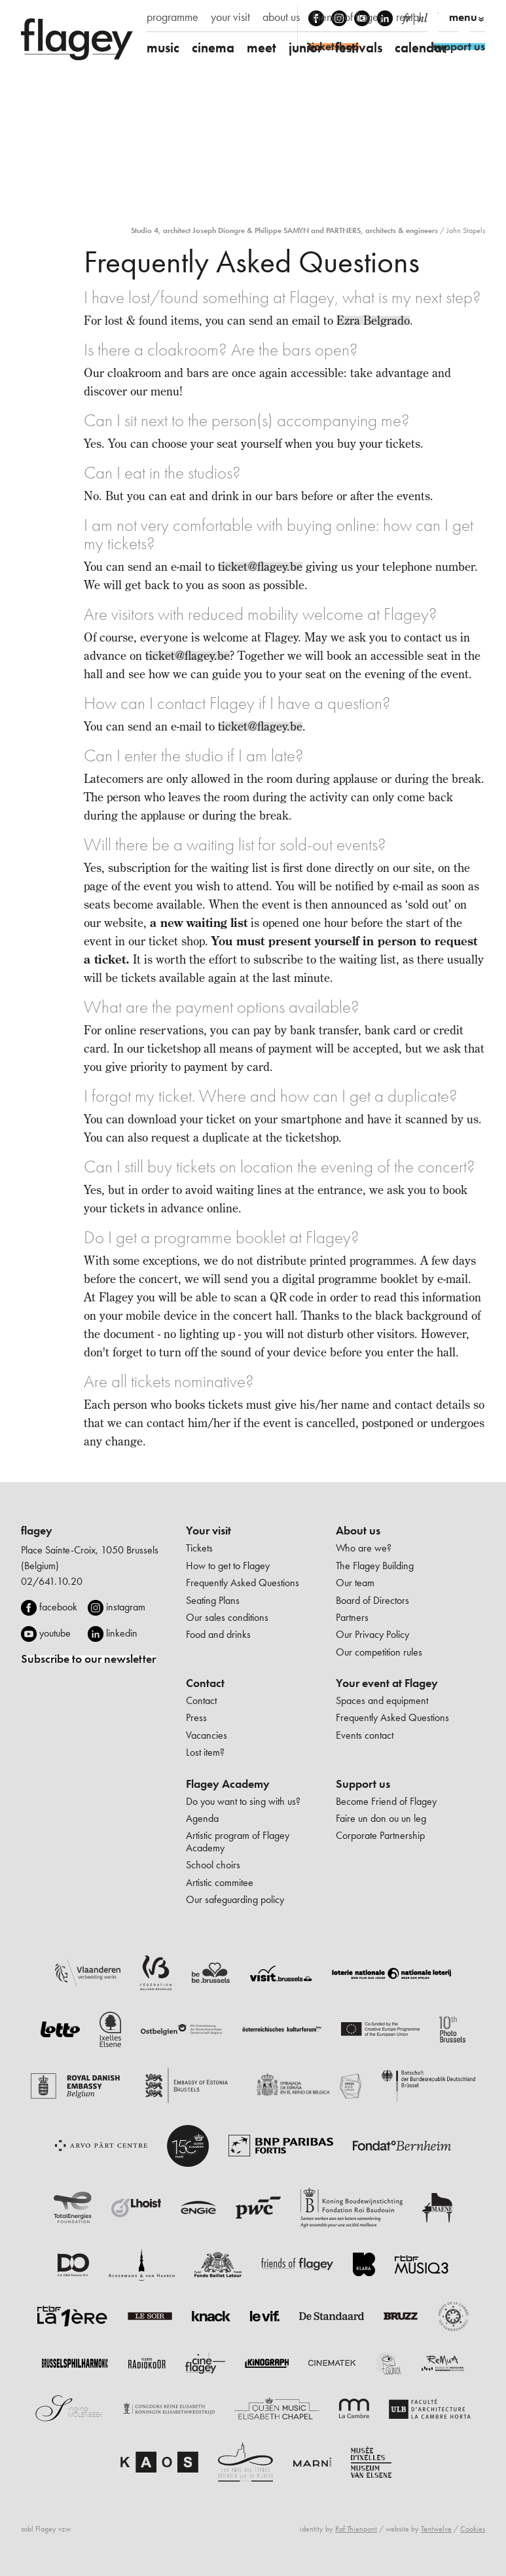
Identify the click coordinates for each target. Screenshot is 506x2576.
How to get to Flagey (228, 1565)
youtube (55, 1633)
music (163, 47)
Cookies (472, 2529)
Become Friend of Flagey (386, 1801)
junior (306, 47)
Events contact (364, 1735)
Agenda (202, 1818)
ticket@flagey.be (260, 566)
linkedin (121, 1633)
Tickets (199, 1548)
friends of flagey (348, 17)
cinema (213, 47)
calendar (421, 47)
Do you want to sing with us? (243, 1801)
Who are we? (363, 1548)
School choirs (213, 1865)
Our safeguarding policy (235, 1899)
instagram (125, 1607)
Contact (205, 1683)
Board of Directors (372, 1600)
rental (409, 17)
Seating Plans (213, 1600)
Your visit (208, 1530)
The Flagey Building (375, 1565)
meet (261, 47)
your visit (230, 17)
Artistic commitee (219, 1882)
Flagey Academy (228, 1783)
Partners (352, 1617)
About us (358, 1530)
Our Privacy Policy (372, 1634)
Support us (363, 1783)
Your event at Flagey (387, 1683)
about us (281, 17)
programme (172, 17)
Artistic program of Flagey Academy (237, 1841)
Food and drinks (218, 1634)
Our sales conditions (227, 1617)
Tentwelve (436, 2529)
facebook (58, 1607)
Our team (355, 1582)
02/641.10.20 (51, 1581)
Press (196, 1717)
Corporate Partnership (380, 1835)
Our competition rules (379, 1652)
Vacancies (206, 1735)
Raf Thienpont (356, 2529)
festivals (358, 47)
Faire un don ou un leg (381, 1818)
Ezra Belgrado (373, 320)
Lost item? (205, 1752)
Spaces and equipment (382, 1700)
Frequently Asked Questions (242, 1582)
